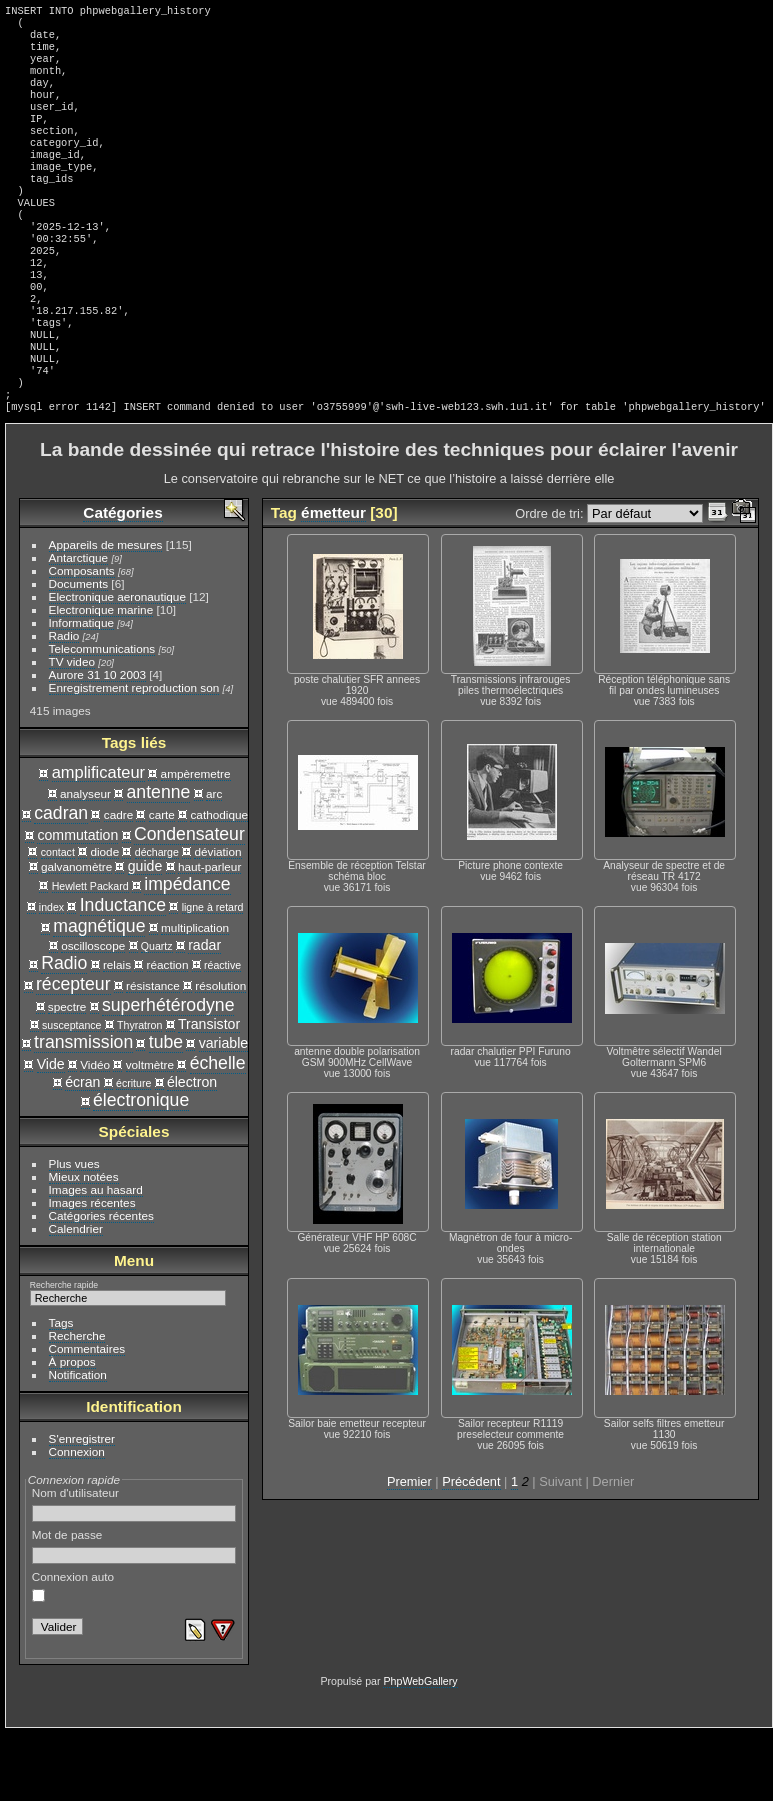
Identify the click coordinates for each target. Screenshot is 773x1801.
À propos (72, 1429)
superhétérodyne (168, 1073)
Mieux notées (84, 1244)
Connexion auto (73, 1654)
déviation (217, 919)
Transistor (209, 1092)
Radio (64, 703)
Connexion (77, 1519)
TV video (72, 729)
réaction (168, 1032)
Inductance (123, 973)
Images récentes (92, 1270)
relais (117, 1032)
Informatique (81, 690)
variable (223, 1111)
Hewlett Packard (90, 954)
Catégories (122, 580)
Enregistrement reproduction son (134, 755)
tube (166, 1110)
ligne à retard (213, 975)
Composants (82, 638)
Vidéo (95, 1132)
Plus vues (74, 1231)
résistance (153, 1053)
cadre (118, 882)
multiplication (195, 995)
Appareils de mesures (106, 612)
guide (145, 934)
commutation (77, 903)
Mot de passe (134, 1614)
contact (58, 920)
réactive (222, 1033)
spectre (67, 1074)
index (51, 975)
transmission (83, 1110)
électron (192, 1150)
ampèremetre (196, 841)
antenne (159, 860)
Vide (51, 1132)
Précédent (471, 1549)
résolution (220, 1053)
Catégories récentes (101, 1283)
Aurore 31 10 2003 (97, 742)
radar (204, 1013)
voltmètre (150, 1132)
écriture (133, 1151)
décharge (157, 920)
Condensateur (189, 902)
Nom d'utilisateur (134, 1572)
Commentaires (87, 1416)
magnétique (99, 994)
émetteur (333, 580)
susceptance (71, 1093)
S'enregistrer (82, 1506)
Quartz (157, 1014)
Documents (79, 651)
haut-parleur (209, 934)
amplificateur (98, 840)
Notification (78, 1442)
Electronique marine (101, 677)
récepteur (73, 1052)
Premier (409, 1549)
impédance (187, 952)
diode (104, 919)
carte (162, 882)
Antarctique (79, 625)
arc (214, 861)
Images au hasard (96, 1257)
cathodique (219, 882)
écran (82, 1150)
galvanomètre (76, 934)
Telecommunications (102, 716)
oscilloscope (93, 1013)
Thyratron (139, 1093)
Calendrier (76, 1296)
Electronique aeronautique (117, 664)
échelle (218, 1131)
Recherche (77, 1403)
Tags (61, 1390)
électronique (141, 1168)
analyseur (85, 861)
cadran (61, 881)
